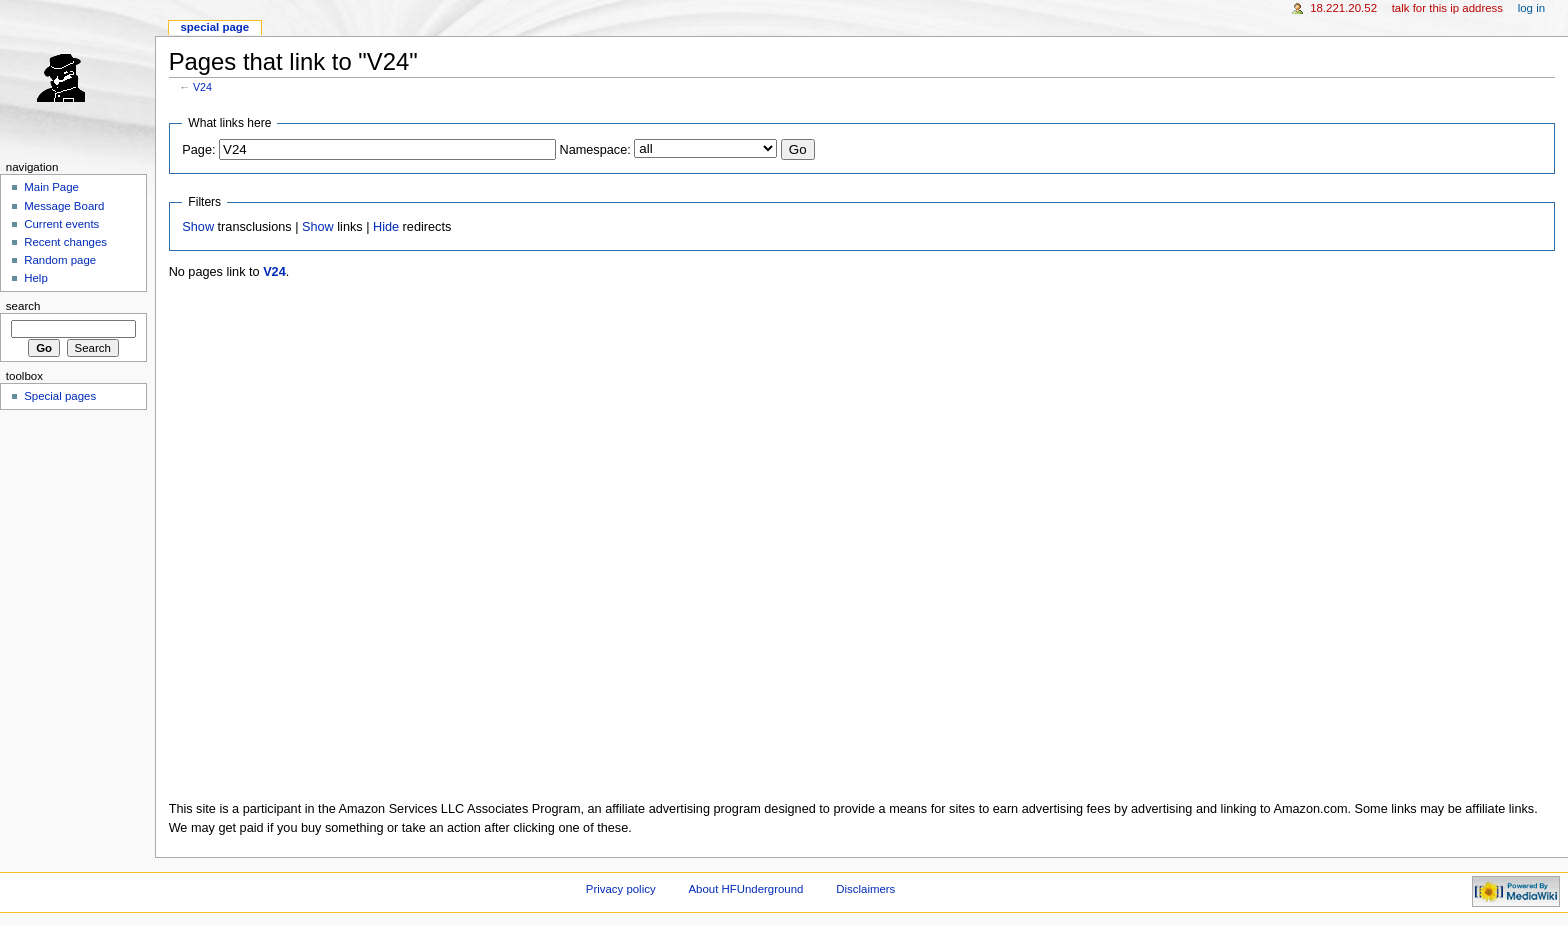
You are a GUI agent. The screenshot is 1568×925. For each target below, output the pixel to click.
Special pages (60, 396)
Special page (214, 27)
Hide (386, 227)
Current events (61, 224)
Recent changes (65, 242)
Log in (1531, 8)
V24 (202, 87)
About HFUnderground (746, 889)
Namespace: (595, 150)
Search (23, 306)
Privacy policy (621, 889)
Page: (198, 150)
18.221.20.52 (1343, 8)
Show (198, 227)
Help (36, 278)
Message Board (64, 206)
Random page (60, 260)
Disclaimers (865, 889)
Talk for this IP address (1447, 8)
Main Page (51, 187)
